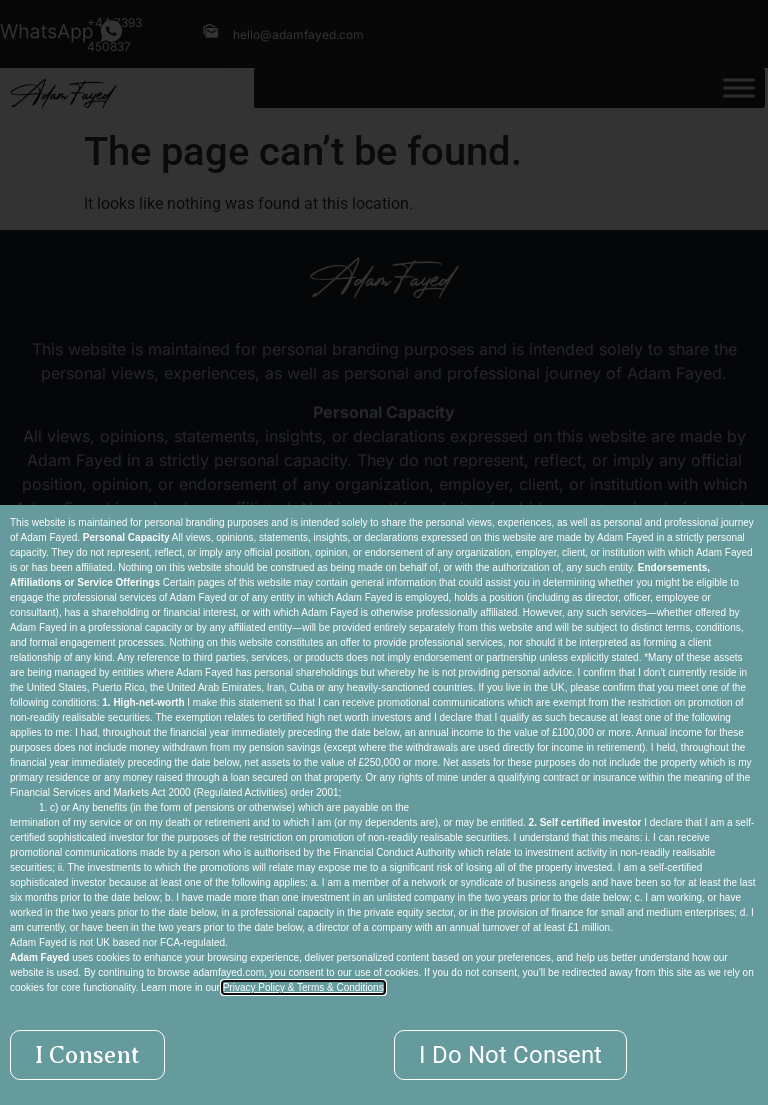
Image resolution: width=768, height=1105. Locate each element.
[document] (384, 552)
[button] (87, 1055)
